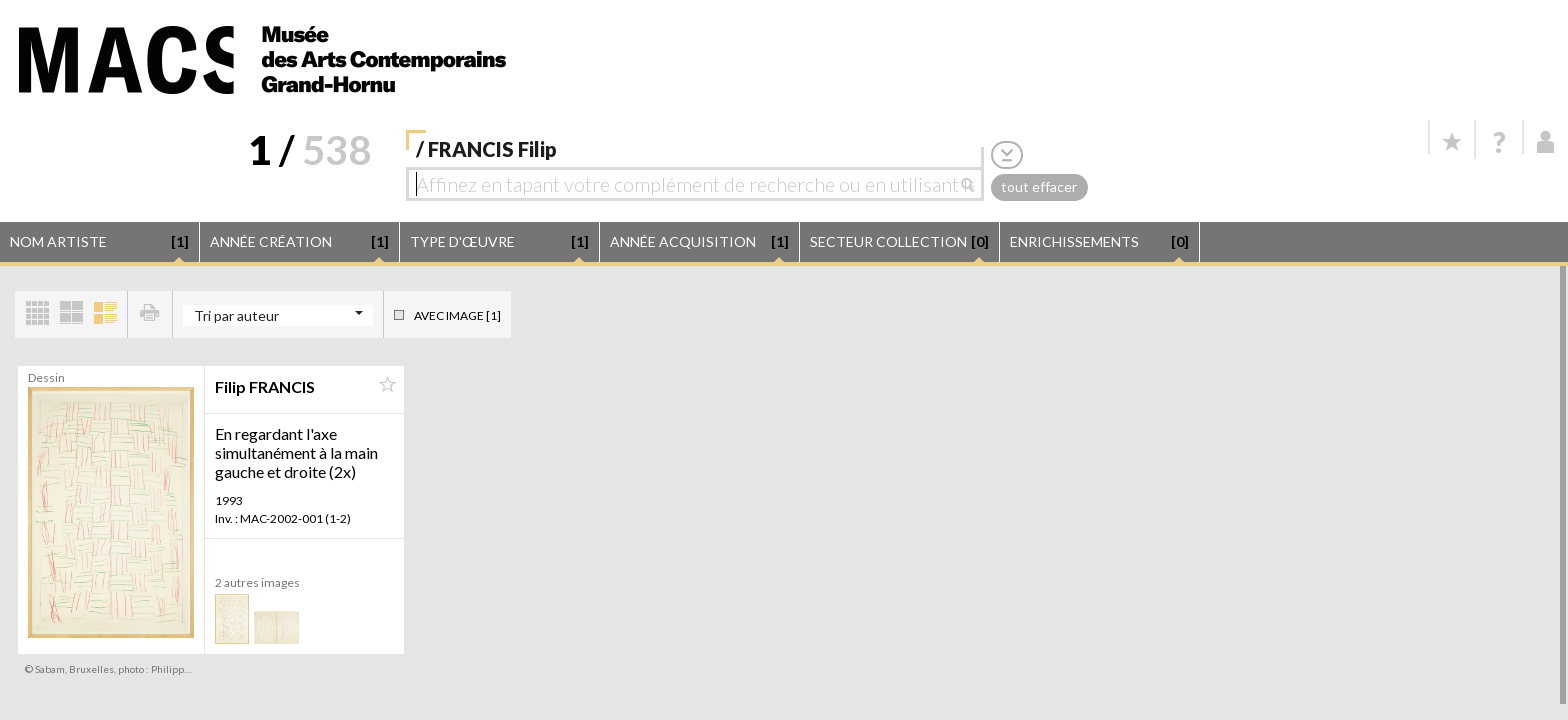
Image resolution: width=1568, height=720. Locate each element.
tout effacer (1039, 186)
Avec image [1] (457, 315)
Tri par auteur (236, 315)
